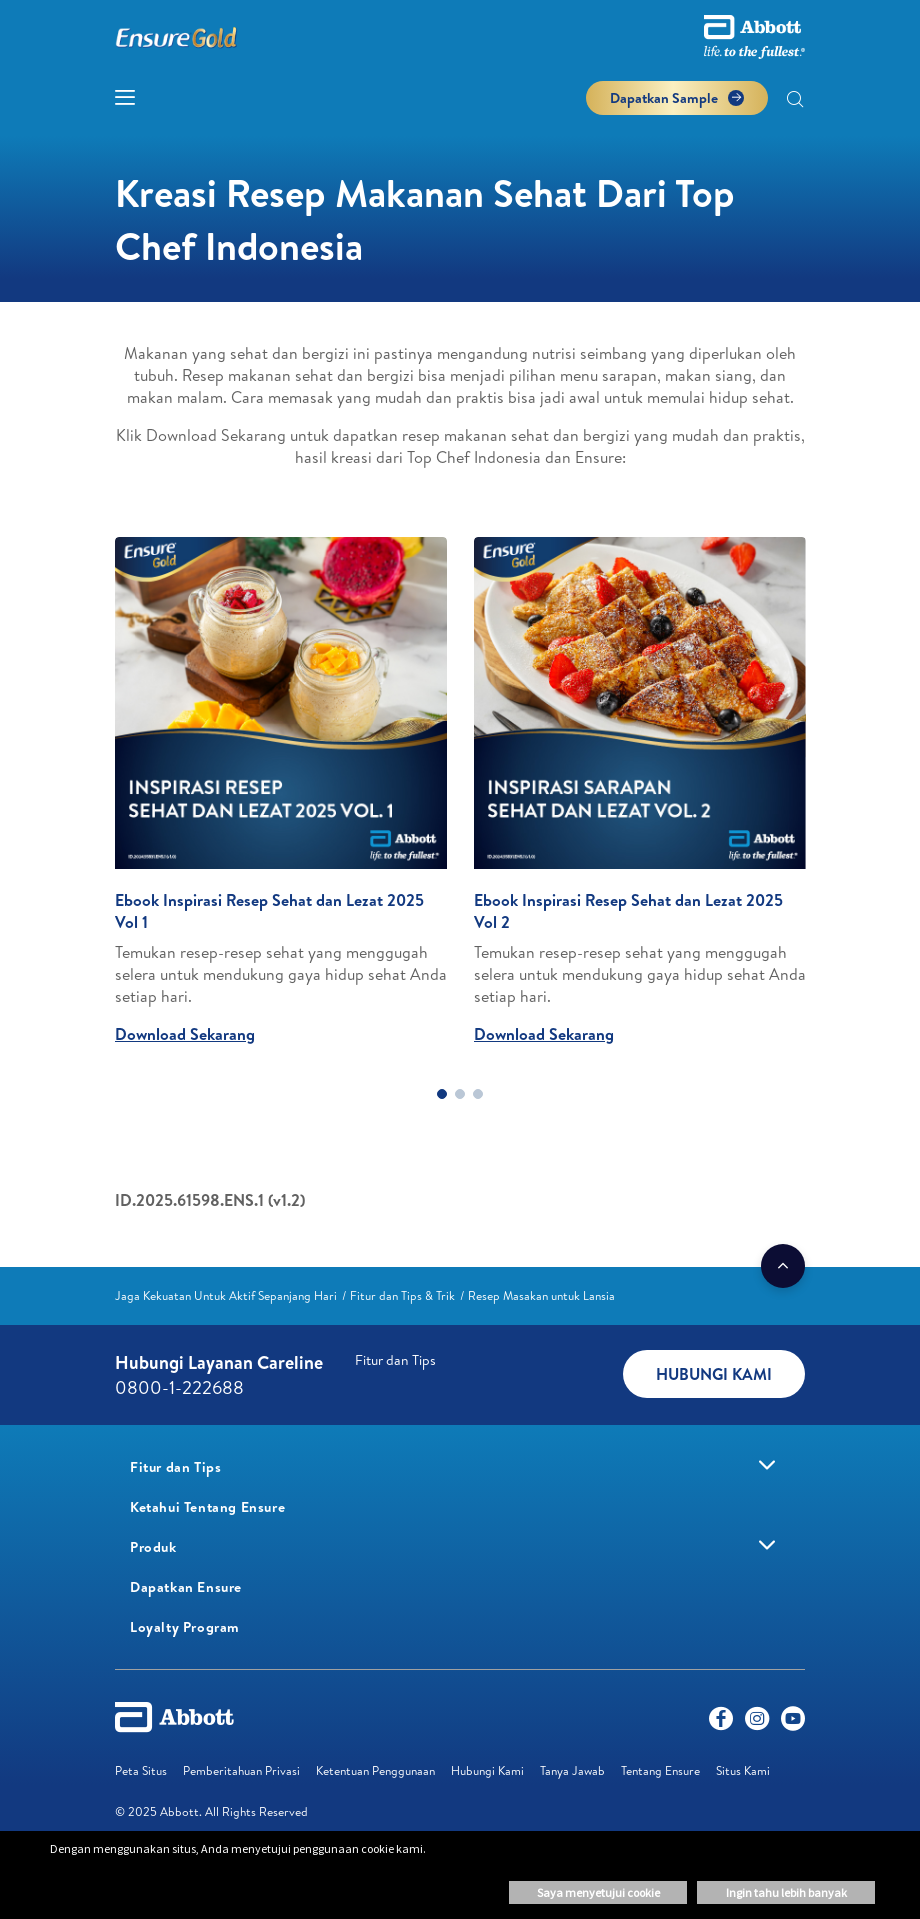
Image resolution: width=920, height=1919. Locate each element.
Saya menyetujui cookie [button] (598, 1892)
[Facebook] (721, 1723)
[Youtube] (793, 1723)
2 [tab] (460, 1094)
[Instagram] (757, 1723)
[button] (795, 101)
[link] (226, 1295)
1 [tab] (442, 1094)
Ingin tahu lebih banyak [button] (786, 1892)
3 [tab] (478, 1094)
